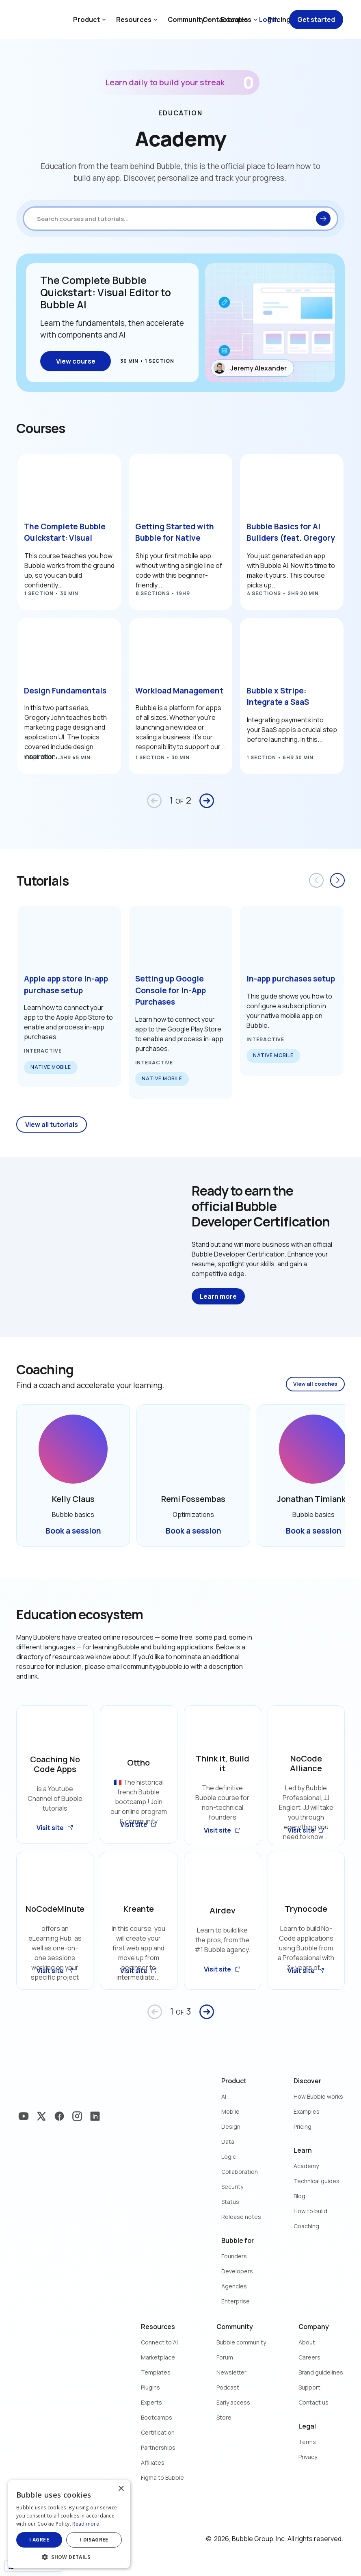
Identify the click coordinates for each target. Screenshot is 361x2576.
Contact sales (225, 19)
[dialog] (69, 2524)
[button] (69, 2556)
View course (75, 361)
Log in (268, 19)
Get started (316, 19)
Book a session (73, 1530)
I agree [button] (39, 2539)
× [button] (121, 2489)
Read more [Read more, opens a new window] (85, 2523)
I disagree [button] (94, 2539)
